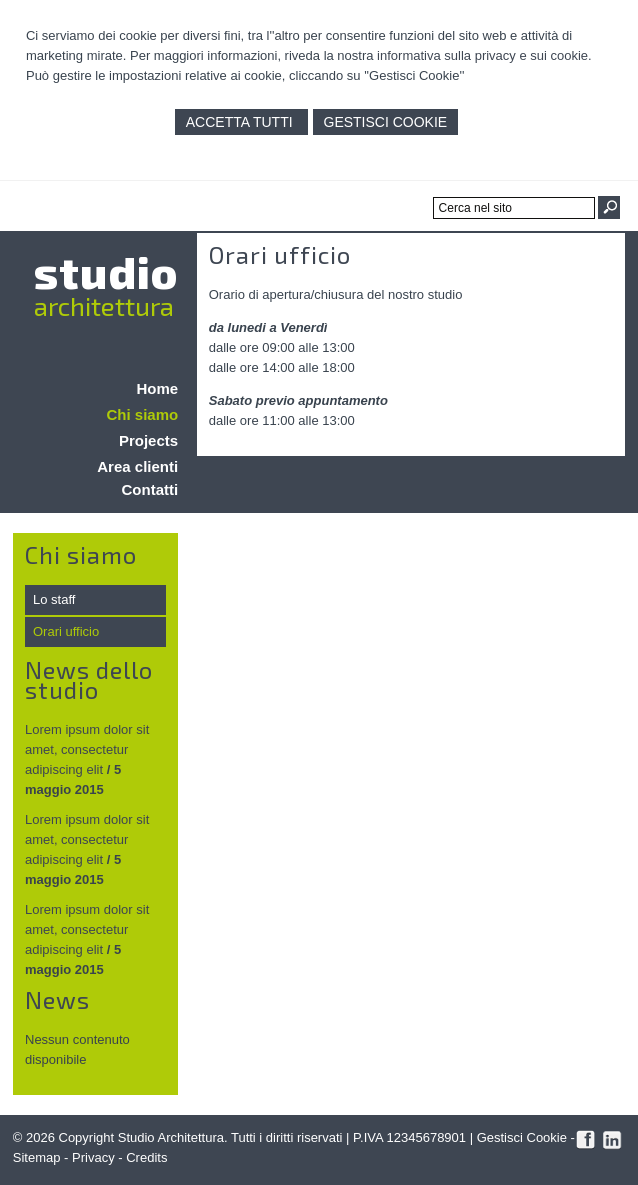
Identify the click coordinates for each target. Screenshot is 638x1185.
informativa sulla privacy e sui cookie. (484, 55)
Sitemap (37, 1157)
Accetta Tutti (241, 122)
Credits (146, 1157)
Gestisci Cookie (386, 122)
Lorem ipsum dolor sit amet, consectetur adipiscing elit (87, 749)
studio (106, 271)
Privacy (93, 1157)
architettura (104, 305)
